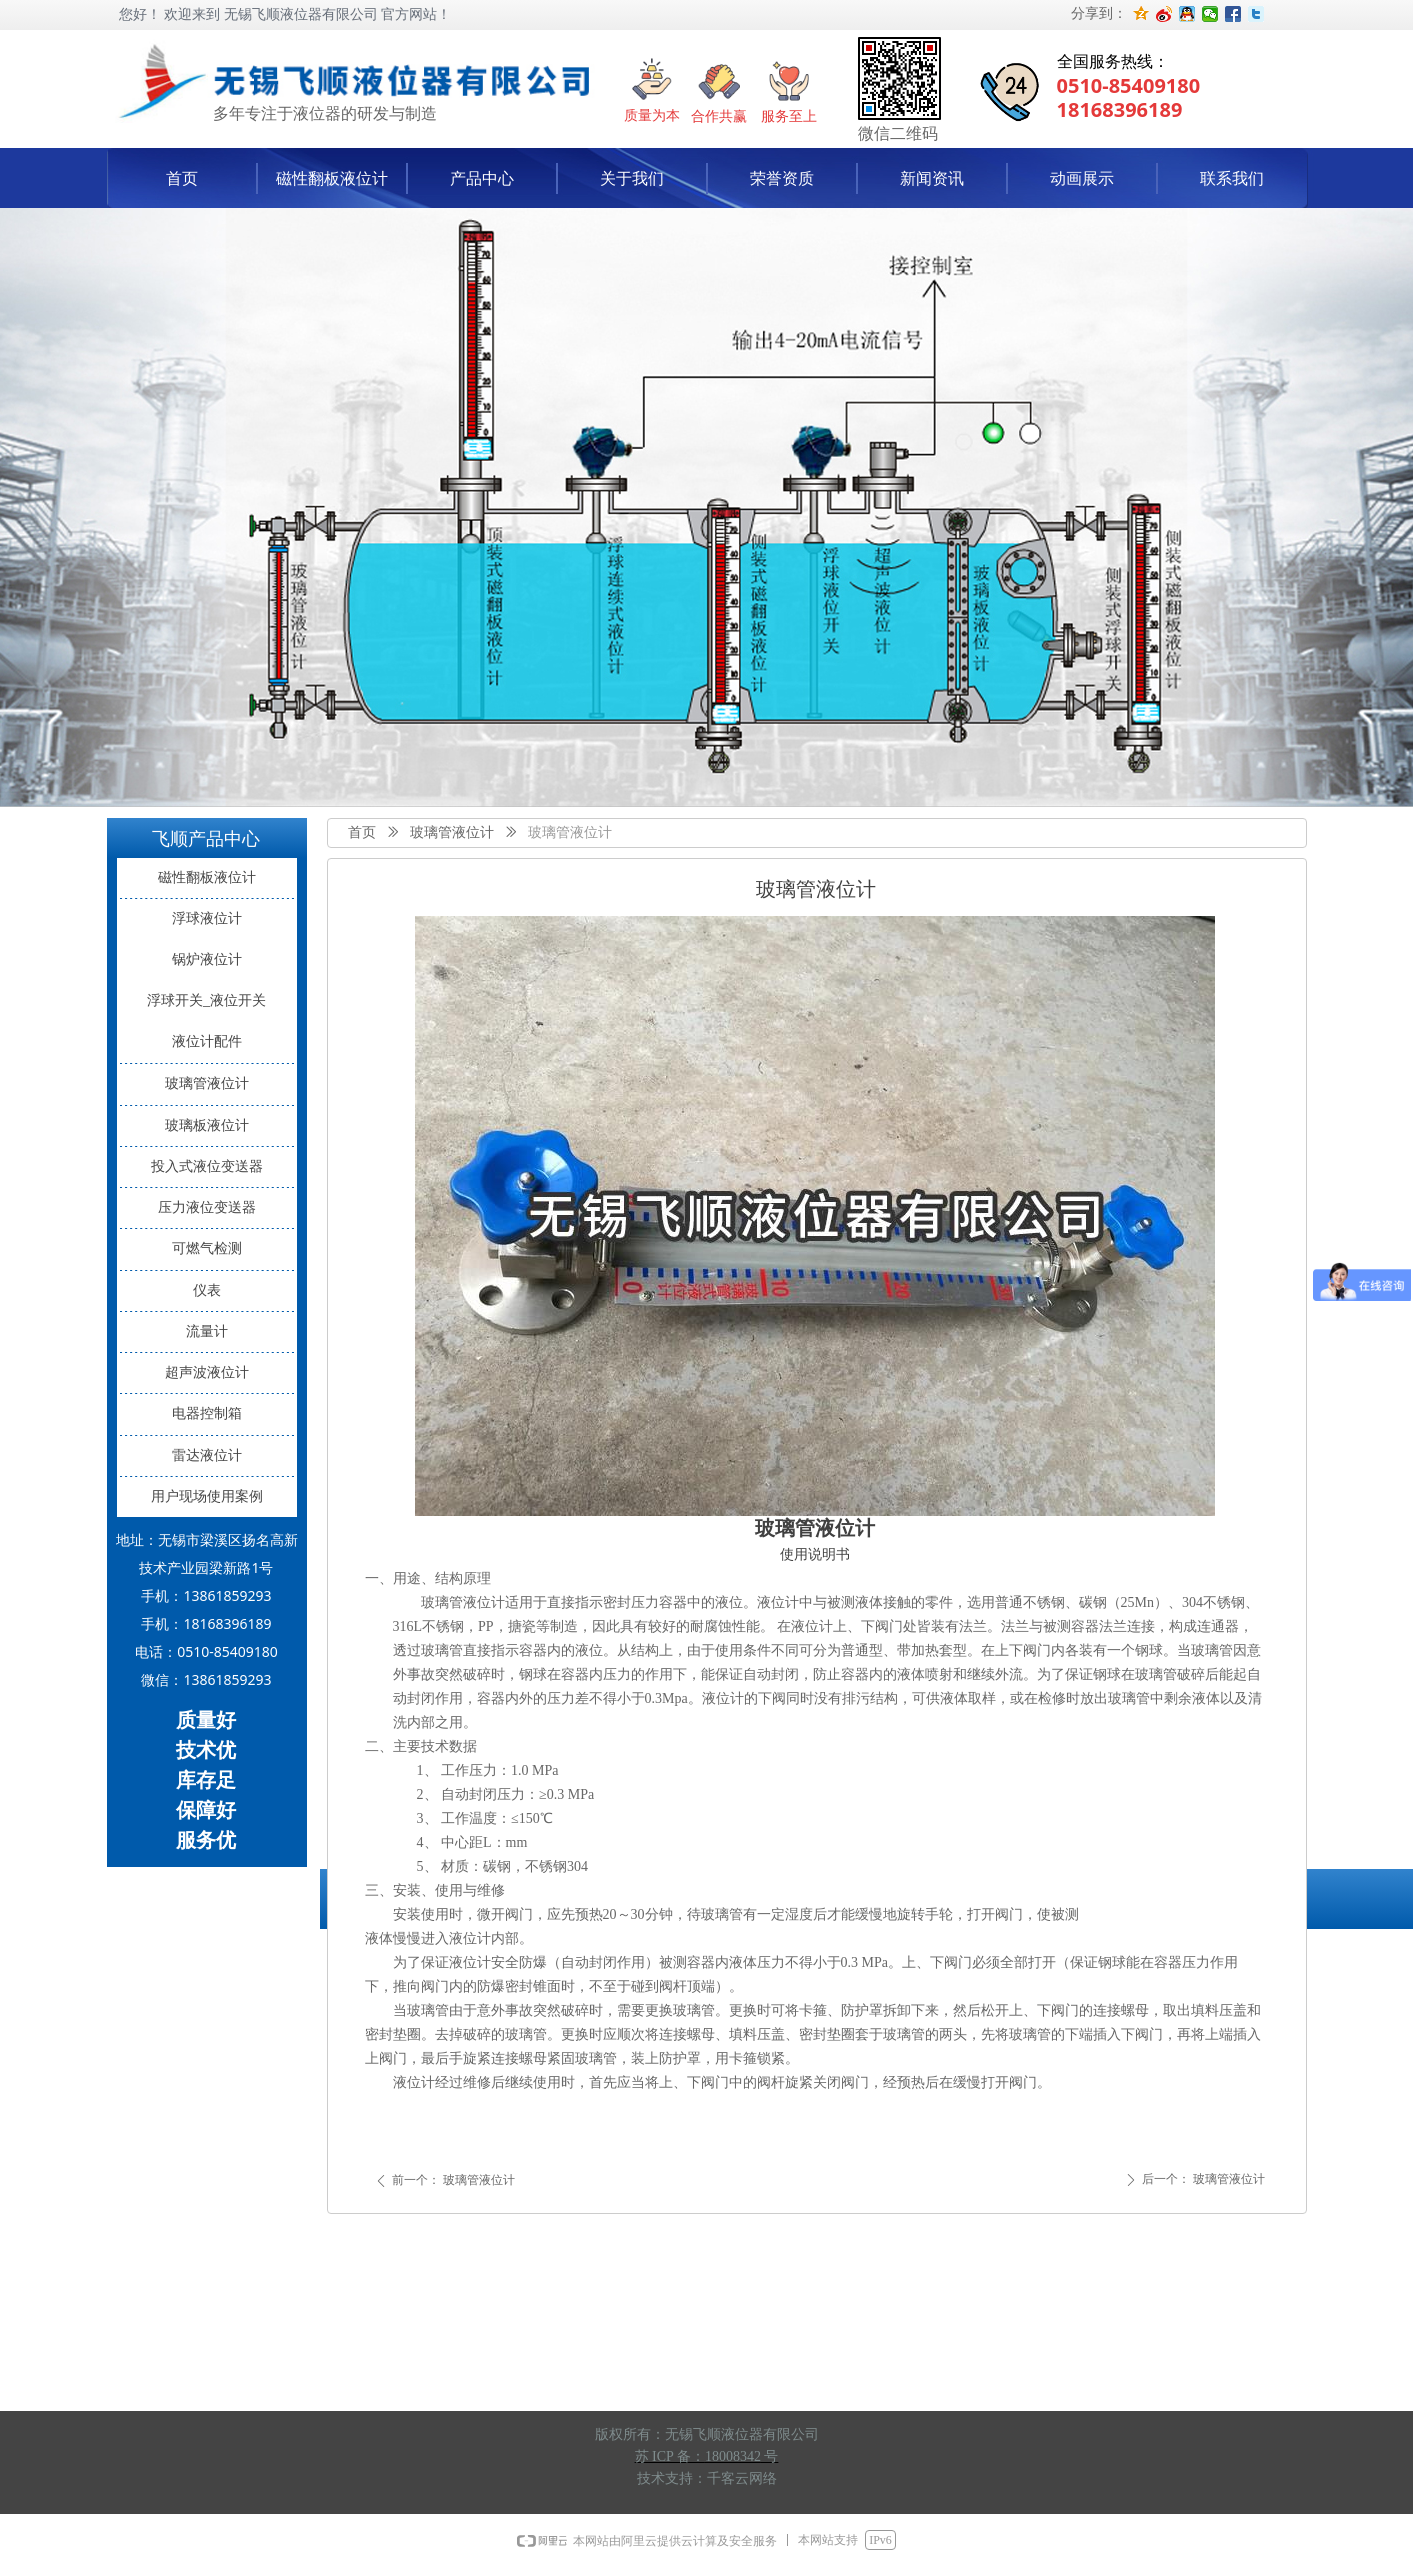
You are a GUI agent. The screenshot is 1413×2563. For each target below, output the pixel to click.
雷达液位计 (207, 1455)
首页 (362, 832)
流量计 (207, 1331)
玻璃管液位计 (452, 832)
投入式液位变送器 (207, 1166)
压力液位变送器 (207, 1207)
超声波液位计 (207, 1372)
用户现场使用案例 (207, 1496)
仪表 (207, 1290)
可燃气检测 (207, 1248)
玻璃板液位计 (207, 1125)
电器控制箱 (207, 1413)
